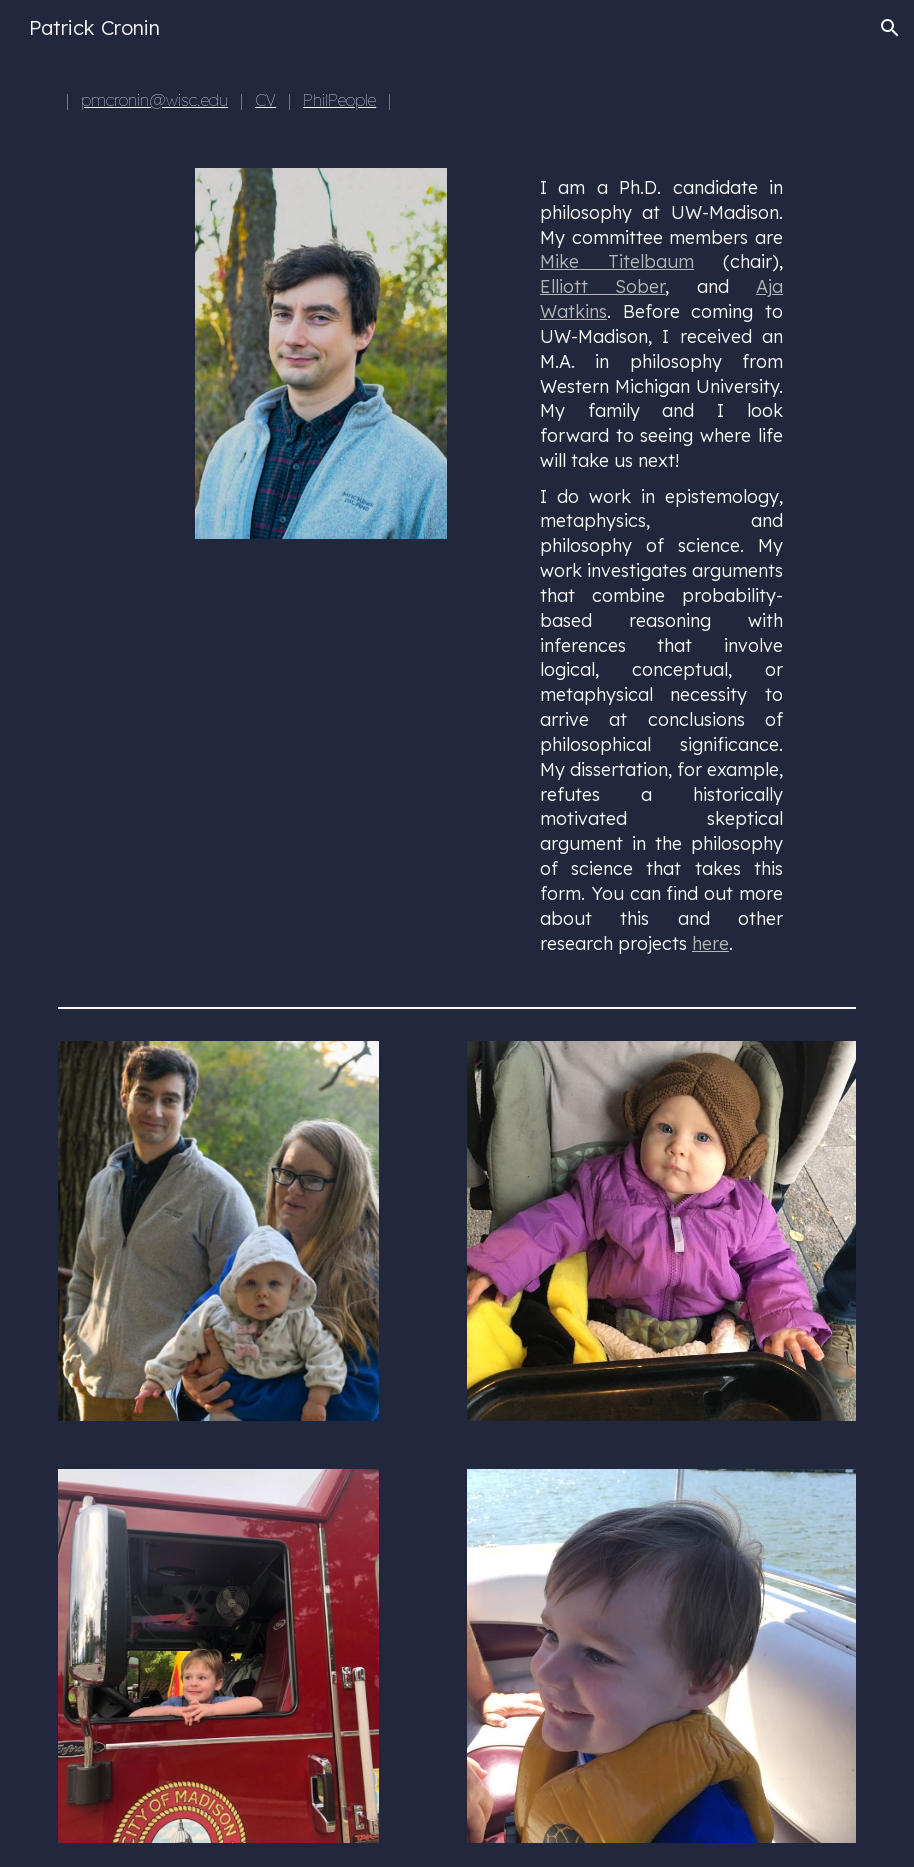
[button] (890, 28)
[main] (286, 100)
